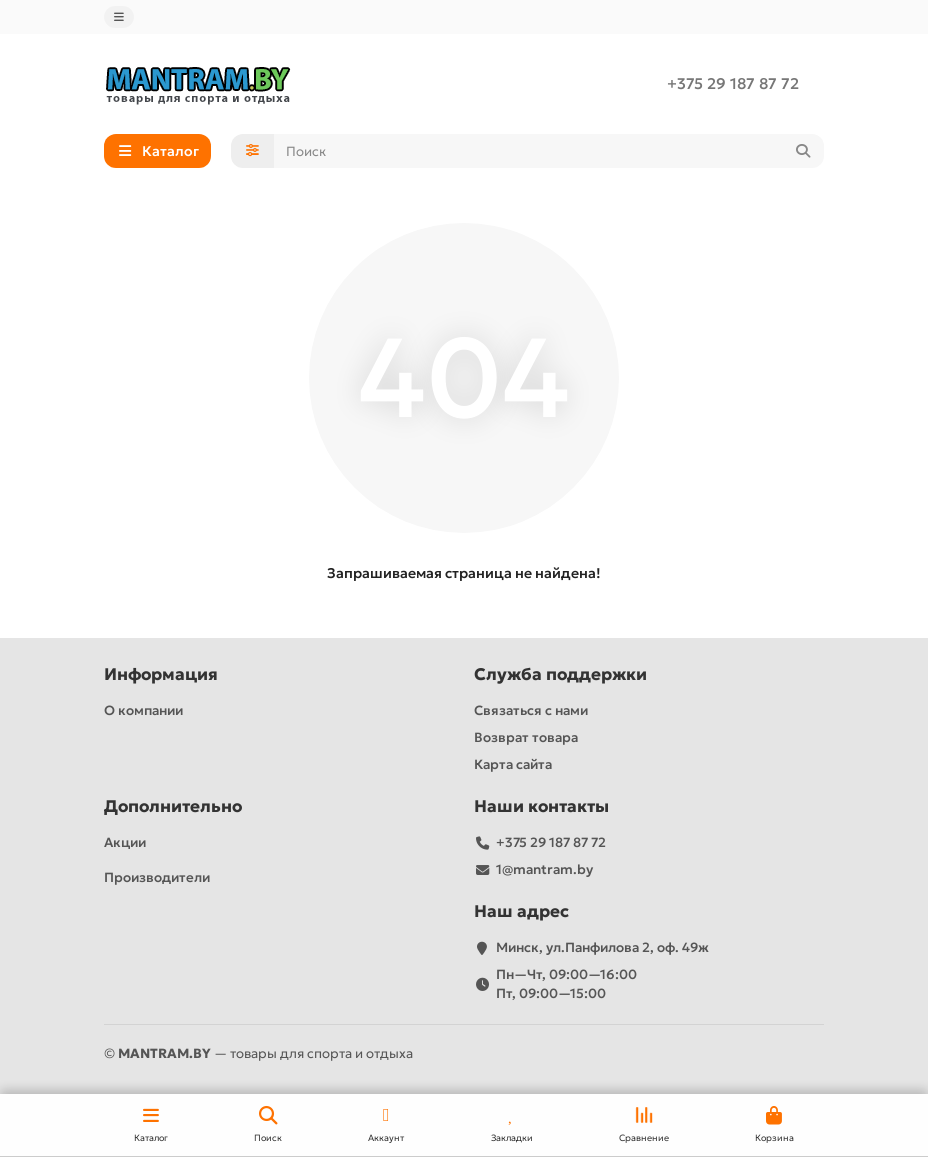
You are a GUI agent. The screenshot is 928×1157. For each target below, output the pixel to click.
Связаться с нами (531, 710)
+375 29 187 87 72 (733, 83)
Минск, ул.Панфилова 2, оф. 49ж (602, 947)
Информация (161, 674)
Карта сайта (513, 764)
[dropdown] (119, 17)
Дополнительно (173, 806)
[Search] (549, 151)
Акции (125, 842)
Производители (157, 877)
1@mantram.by (544, 869)
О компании (143, 710)
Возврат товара (526, 737)
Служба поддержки (560, 674)
